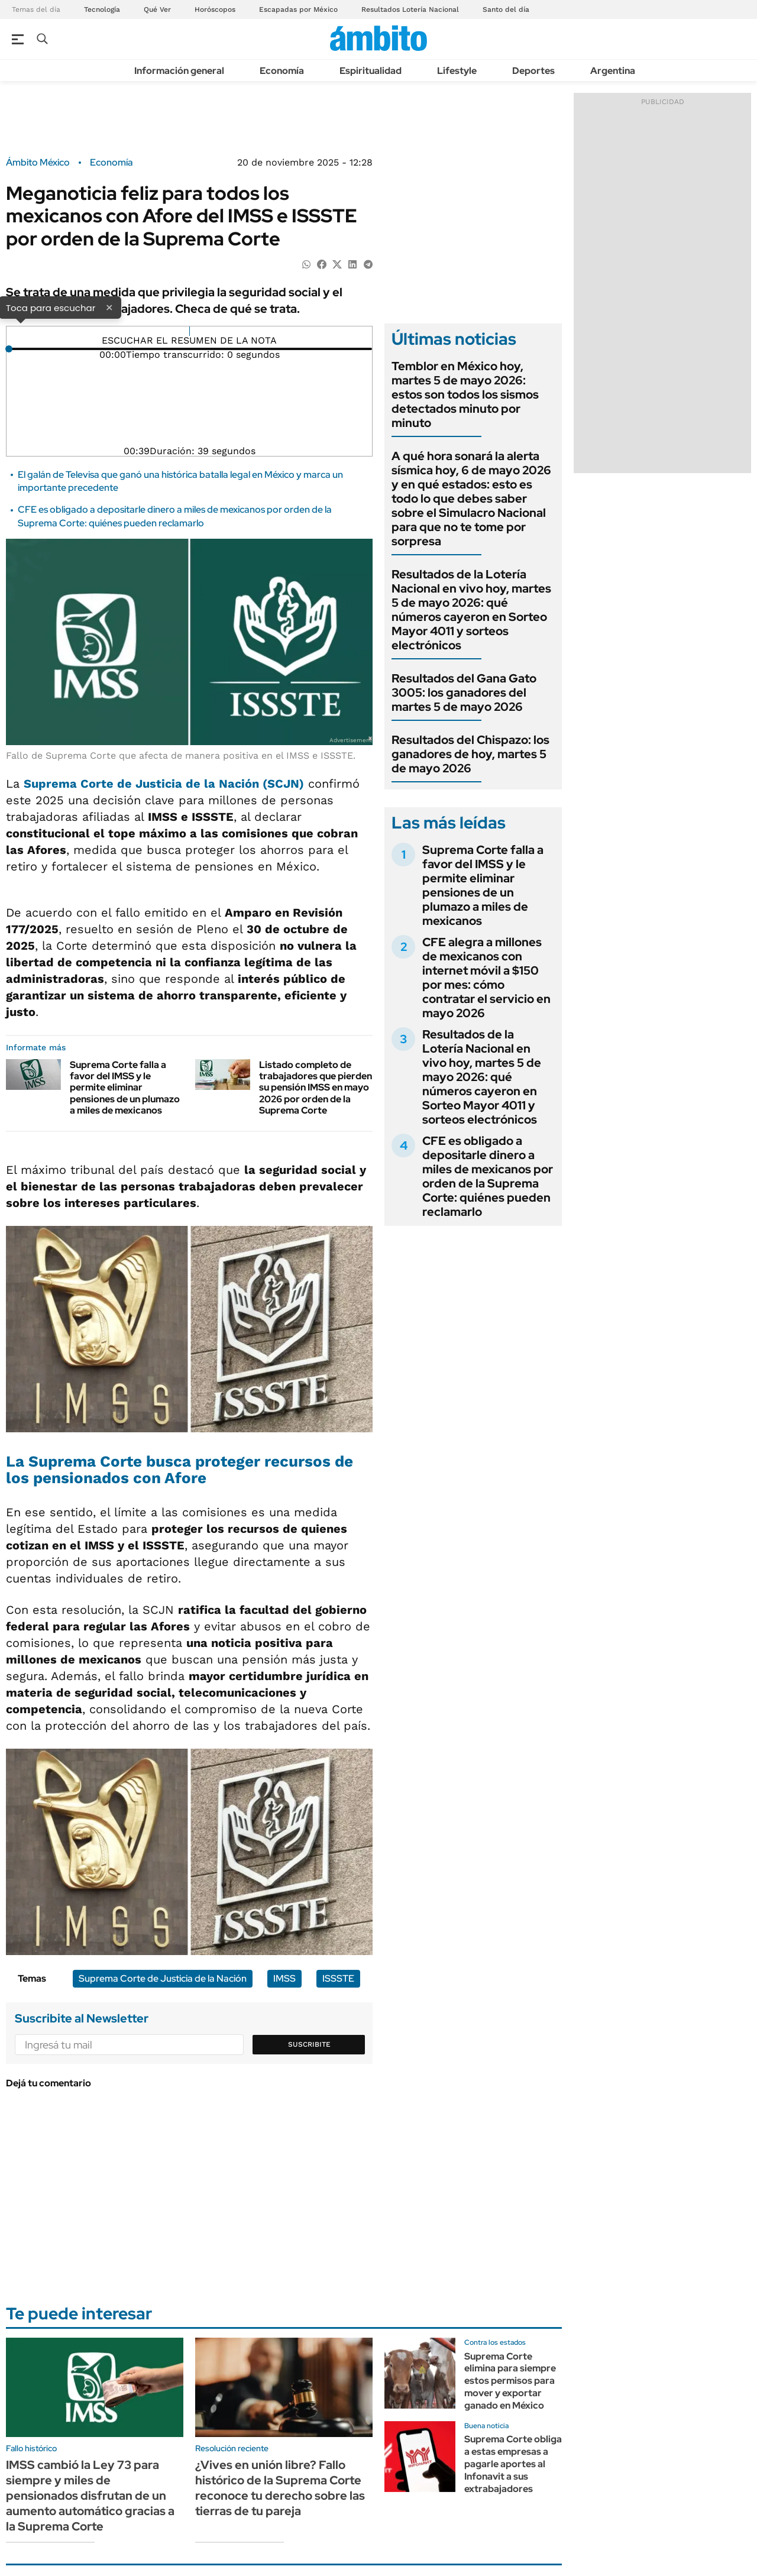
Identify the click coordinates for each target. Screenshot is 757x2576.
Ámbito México (38, 162)
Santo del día (506, 9)
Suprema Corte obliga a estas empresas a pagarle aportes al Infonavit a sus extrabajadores (513, 2463)
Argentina (612, 70)
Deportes (533, 70)
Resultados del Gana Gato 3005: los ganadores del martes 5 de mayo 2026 (464, 692)
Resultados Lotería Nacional (410, 9)
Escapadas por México (298, 9)
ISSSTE (338, 1978)
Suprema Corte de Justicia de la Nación (163, 1978)
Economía (282, 70)
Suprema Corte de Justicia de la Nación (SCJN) (164, 783)
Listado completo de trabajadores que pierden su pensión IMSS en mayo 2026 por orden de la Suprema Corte (315, 1088)
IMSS (284, 1978)
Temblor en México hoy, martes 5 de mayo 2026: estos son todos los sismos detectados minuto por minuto (465, 394)
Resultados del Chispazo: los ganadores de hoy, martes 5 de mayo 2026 (470, 754)
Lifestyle (457, 70)
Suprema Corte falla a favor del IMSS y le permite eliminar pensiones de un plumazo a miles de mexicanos (125, 1088)
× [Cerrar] (109, 307)
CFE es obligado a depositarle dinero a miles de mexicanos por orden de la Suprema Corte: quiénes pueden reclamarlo (175, 516)
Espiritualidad (370, 70)
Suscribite (309, 2044)
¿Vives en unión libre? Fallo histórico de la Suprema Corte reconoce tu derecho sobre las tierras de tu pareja (280, 2488)
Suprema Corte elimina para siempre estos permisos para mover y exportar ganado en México (510, 2381)
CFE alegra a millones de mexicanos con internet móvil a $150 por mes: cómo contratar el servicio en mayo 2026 (486, 977)
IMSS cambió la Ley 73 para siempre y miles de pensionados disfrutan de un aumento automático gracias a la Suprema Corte (90, 2495)
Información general (179, 70)
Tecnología (102, 9)
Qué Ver (157, 9)
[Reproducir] (189, 331)
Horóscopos (215, 9)
